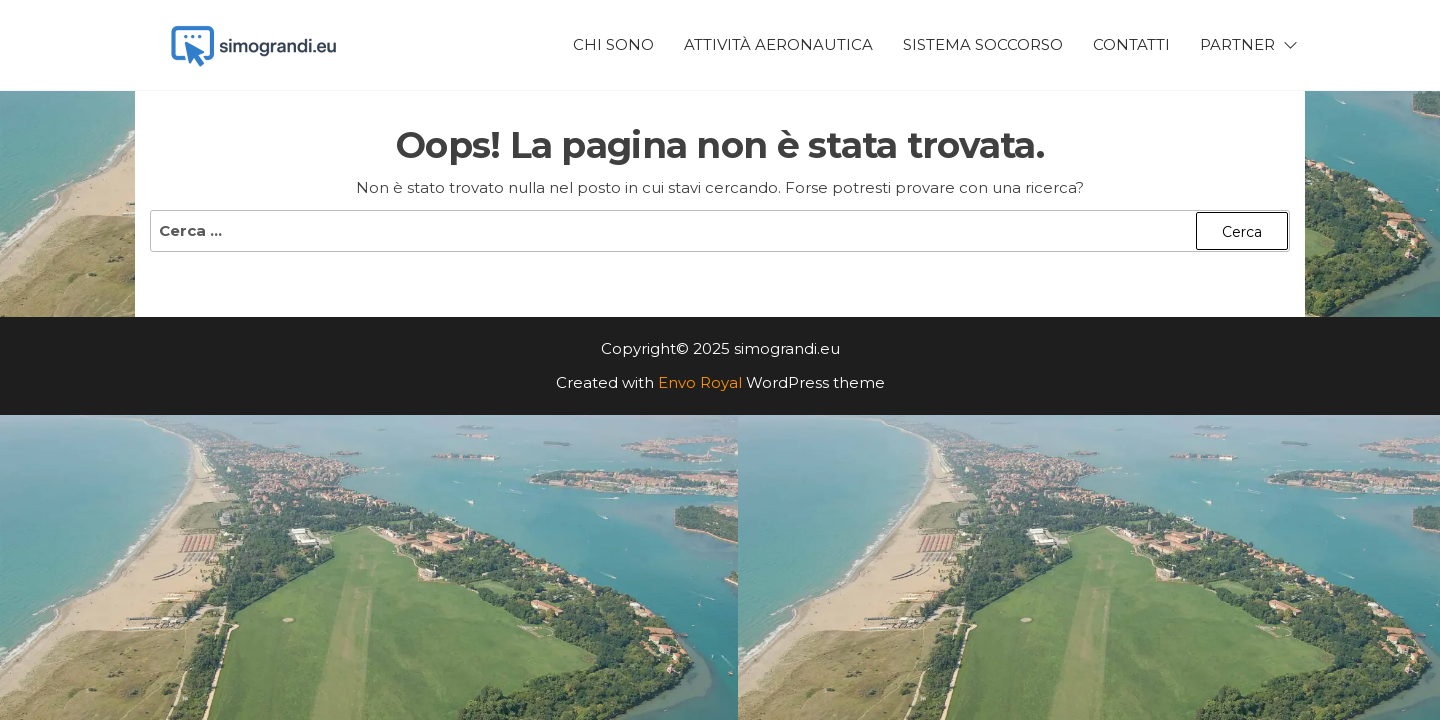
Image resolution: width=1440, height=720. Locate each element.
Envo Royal (700, 382)
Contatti (1131, 44)
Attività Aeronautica (778, 44)
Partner (1237, 44)
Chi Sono (613, 44)
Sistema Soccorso (983, 44)
